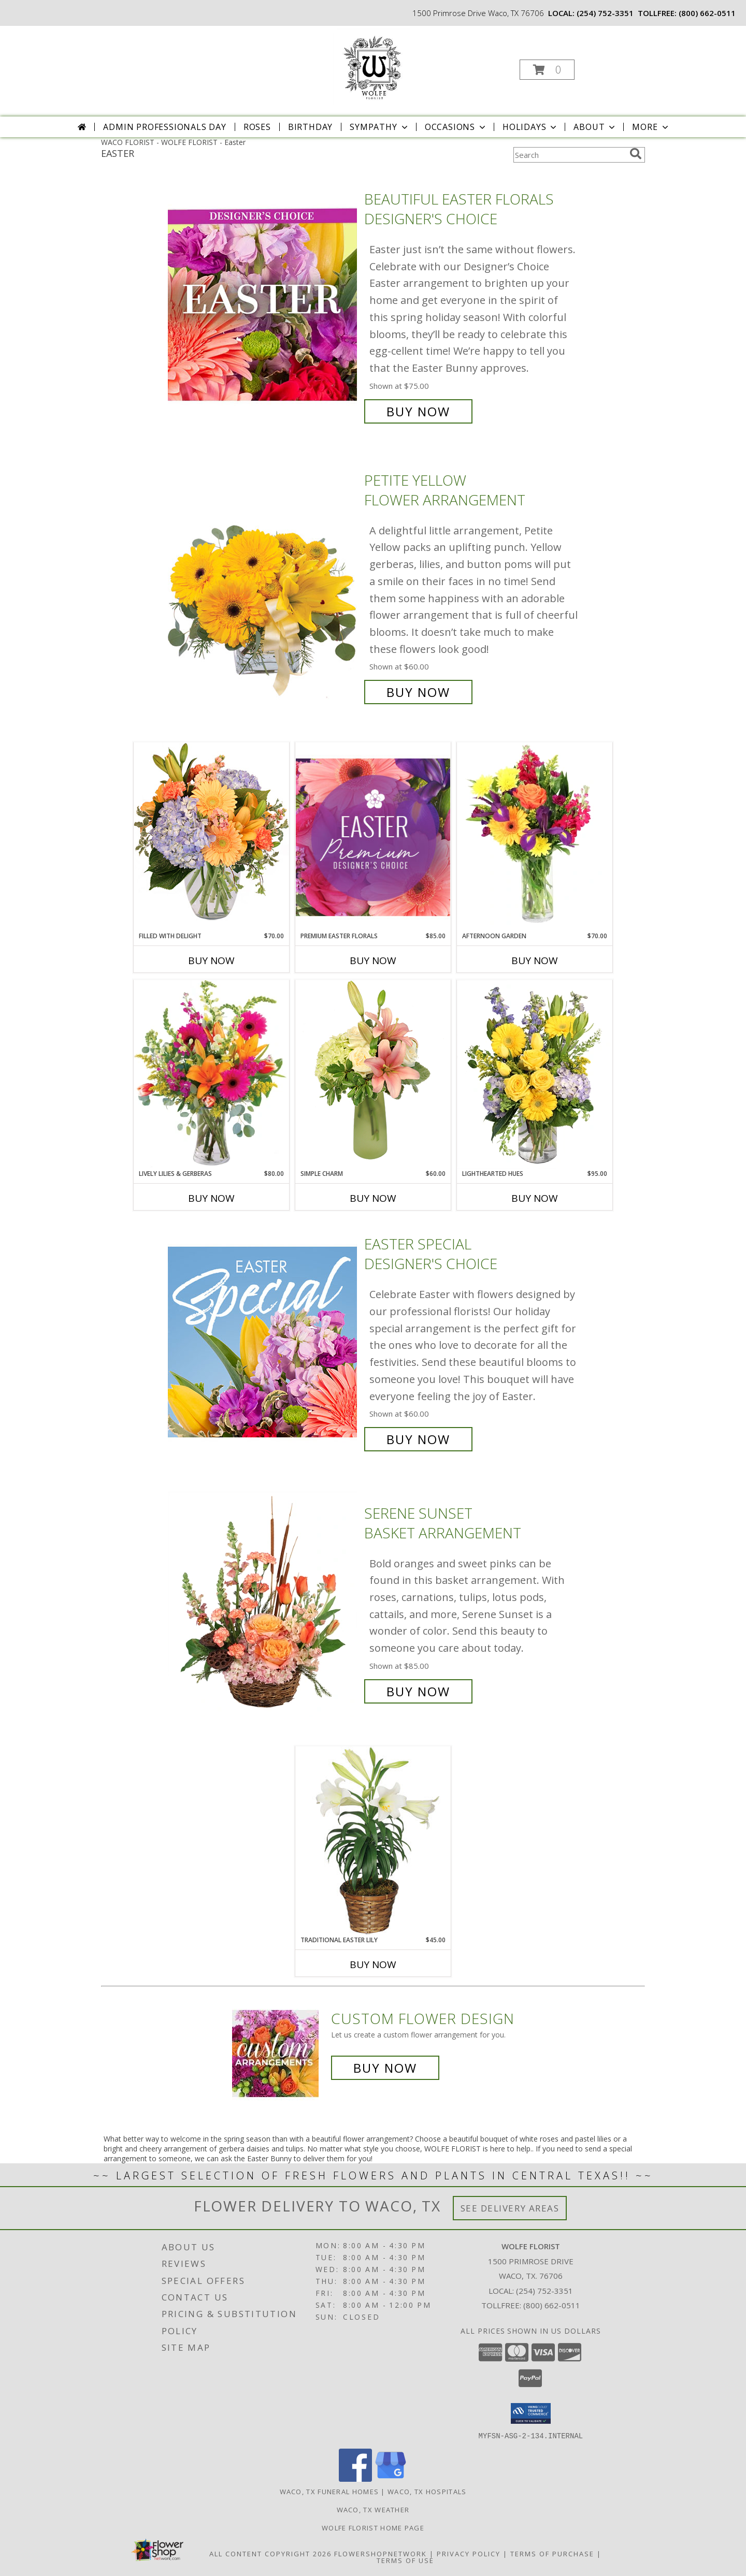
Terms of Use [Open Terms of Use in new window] (405, 2560)
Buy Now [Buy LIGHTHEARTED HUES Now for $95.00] (534, 1198)
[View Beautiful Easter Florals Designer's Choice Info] (263, 305)
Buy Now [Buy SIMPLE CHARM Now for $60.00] (373, 1198)
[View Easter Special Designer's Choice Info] (263, 1342)
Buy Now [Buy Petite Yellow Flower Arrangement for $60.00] (418, 692)
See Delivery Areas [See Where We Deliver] (510, 2208)
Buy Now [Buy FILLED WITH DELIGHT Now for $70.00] (211, 960)
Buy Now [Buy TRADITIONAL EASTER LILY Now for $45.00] (373, 1964)
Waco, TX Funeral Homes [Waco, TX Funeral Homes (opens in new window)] (329, 2491)
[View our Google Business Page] (390, 2478)
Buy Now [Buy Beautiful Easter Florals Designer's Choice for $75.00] (418, 411)
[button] (547, 70)
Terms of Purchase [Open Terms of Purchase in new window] (552, 2553)
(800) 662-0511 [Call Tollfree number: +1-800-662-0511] (551, 2305)
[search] (635, 154)
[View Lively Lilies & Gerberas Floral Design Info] (211, 1074)
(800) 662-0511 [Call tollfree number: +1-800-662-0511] (707, 13)
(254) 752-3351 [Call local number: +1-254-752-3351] (605, 13)
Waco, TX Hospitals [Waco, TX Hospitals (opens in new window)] (427, 2491)
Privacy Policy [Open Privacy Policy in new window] (468, 2553)
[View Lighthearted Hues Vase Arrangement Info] (534, 1074)
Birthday (310, 127)
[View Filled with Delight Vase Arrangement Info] (211, 836)
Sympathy (379, 127)
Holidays (530, 127)
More (651, 127)
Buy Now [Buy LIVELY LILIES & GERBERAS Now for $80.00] (211, 1198)
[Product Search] (569, 155)
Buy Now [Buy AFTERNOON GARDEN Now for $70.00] (534, 960)
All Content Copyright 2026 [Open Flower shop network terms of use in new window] (270, 2553)
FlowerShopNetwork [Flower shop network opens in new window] (380, 2553)
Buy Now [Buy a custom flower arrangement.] (385, 2067)
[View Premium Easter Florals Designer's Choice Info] (373, 837)
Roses (257, 127)
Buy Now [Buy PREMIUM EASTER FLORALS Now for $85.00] (373, 960)
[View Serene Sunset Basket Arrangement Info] (263, 1602)
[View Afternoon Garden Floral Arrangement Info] (534, 837)
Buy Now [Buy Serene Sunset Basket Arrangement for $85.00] (418, 1691)
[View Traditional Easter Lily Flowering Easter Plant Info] (373, 1840)
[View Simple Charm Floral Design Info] (373, 1074)
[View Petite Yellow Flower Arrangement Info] (263, 586)
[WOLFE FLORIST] (371, 66)
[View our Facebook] (355, 2478)
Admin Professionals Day (164, 127)
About (595, 127)
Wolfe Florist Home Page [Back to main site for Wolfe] (373, 2527)
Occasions (456, 127)
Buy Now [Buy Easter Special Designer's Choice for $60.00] (418, 1439)
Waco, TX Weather (373, 2509)
